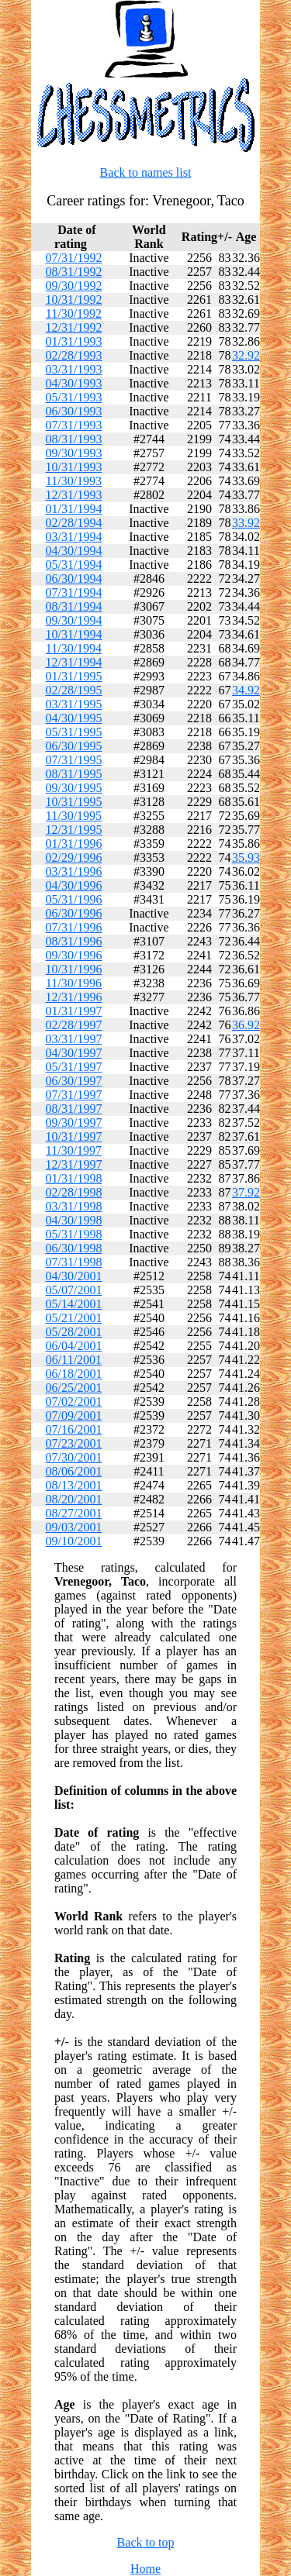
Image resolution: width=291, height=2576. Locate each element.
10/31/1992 (74, 299)
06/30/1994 (74, 578)
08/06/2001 (74, 1471)
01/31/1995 (74, 676)
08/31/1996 (74, 941)
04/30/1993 (74, 383)
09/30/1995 (74, 787)
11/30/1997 (74, 1150)
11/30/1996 (74, 983)
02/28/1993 (74, 355)
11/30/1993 (74, 480)
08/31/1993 (74, 439)
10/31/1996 (74, 969)
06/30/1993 (74, 411)
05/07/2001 (74, 1290)
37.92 (246, 1192)
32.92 (246, 355)
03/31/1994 (74, 536)
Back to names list (146, 172)
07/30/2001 (74, 1457)
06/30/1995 (74, 745)
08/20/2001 (74, 1499)
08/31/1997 (74, 1108)
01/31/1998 (74, 1178)
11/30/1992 (74, 313)
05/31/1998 (74, 1234)
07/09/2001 (74, 1415)
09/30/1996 (74, 955)
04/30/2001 (74, 1276)
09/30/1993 (74, 453)
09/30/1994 (74, 620)
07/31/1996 (74, 927)
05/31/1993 (74, 397)
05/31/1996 (74, 899)
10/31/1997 (74, 1136)
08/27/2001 (74, 1513)
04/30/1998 (74, 1220)
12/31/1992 (74, 327)
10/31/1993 (74, 467)
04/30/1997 (74, 1052)
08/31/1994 (74, 606)
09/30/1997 (74, 1122)
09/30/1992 (74, 285)
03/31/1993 (74, 369)
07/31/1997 (74, 1094)
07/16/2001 (74, 1429)
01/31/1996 (74, 843)
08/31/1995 (74, 773)
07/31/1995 (74, 759)
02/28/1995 (74, 690)
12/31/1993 (74, 494)
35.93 (246, 857)
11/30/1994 (74, 648)
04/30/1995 (74, 718)
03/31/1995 (74, 704)
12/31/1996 (74, 997)
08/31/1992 (74, 271)
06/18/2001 (74, 1373)
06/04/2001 (74, 1345)
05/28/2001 (74, 1331)
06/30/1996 (74, 913)
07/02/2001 (74, 1401)
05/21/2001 (74, 1317)
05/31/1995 (74, 732)
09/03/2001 (74, 1527)
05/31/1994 (74, 564)
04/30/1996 (74, 885)
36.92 (246, 1024)
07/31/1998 (74, 1262)
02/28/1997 (74, 1024)
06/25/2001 (74, 1387)
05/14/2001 (74, 1303)
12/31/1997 (74, 1164)
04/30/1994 (74, 550)
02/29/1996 (74, 857)
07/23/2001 (74, 1443)
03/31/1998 (74, 1206)
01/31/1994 (74, 508)
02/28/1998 (74, 1192)
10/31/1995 (74, 801)
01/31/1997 (74, 1011)
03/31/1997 (74, 1038)
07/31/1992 (74, 257)
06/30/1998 (74, 1248)
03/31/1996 (74, 871)
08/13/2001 (74, 1485)
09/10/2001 (74, 1541)
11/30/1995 (74, 815)
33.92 (246, 522)
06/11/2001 (74, 1359)
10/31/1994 (74, 634)
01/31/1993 (74, 341)
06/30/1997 (74, 1080)
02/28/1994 (74, 522)
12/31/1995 (74, 829)
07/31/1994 (74, 592)
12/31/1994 (74, 662)
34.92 (246, 690)
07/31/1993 (74, 425)
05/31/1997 (74, 1066)
